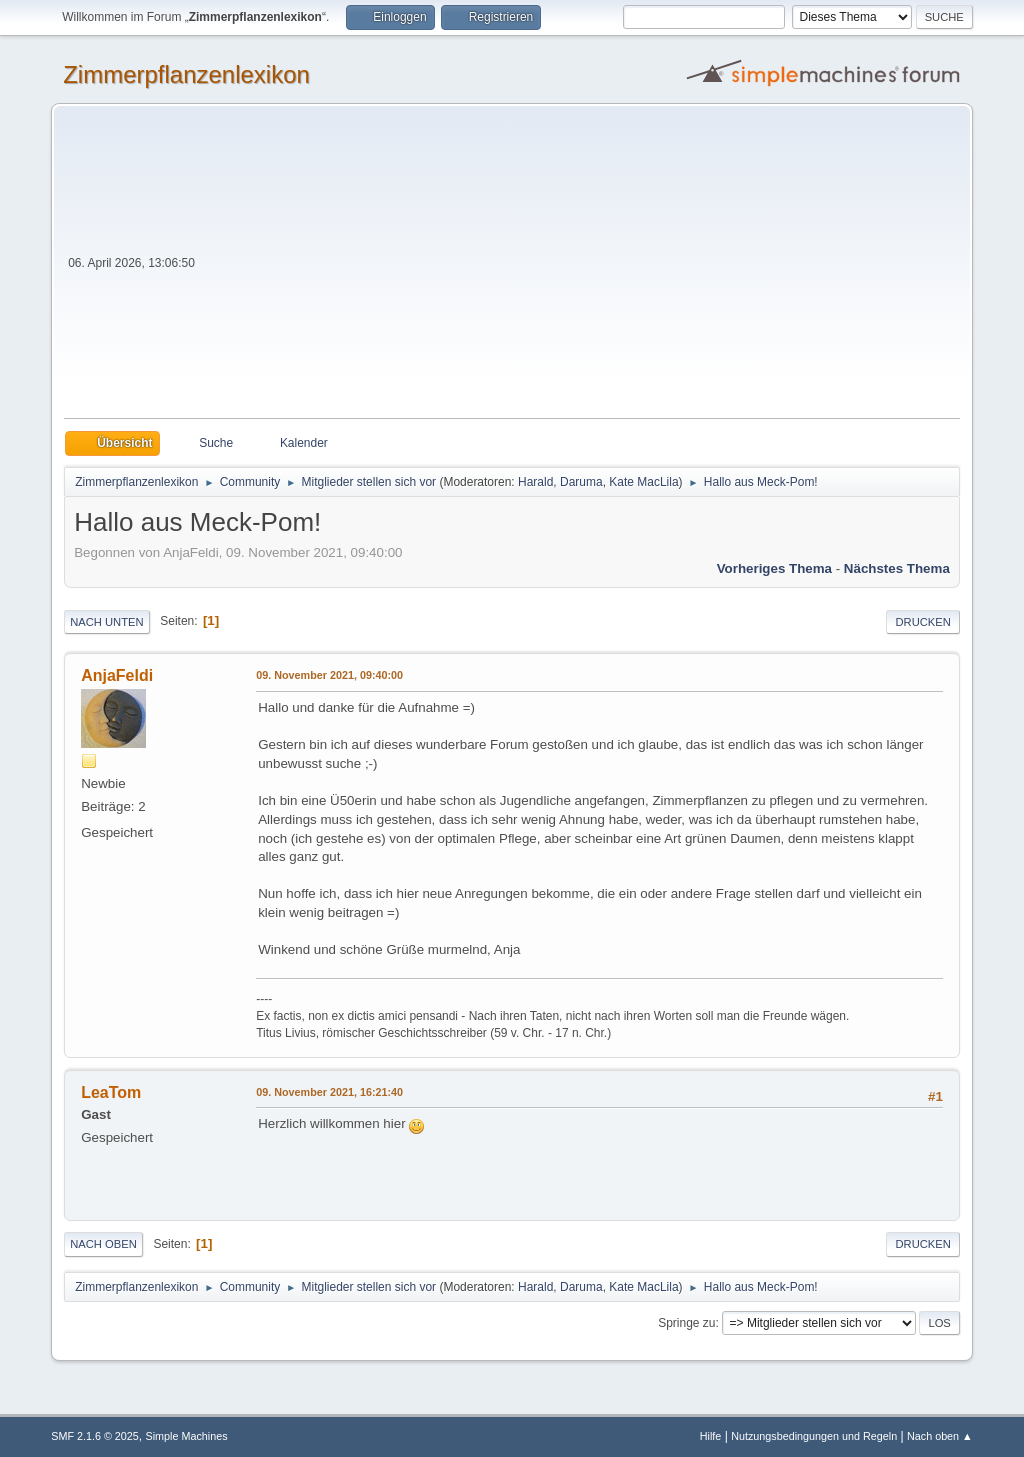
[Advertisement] (579, 268)
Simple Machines (187, 1436)
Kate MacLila (643, 482)
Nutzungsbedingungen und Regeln (814, 1436)
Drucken (922, 622)
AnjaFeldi (117, 675)
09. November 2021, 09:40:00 (329, 675)
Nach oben (103, 1244)
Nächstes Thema (897, 568)
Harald (535, 482)
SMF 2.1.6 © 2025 (95, 1436)
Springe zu (686, 1323)
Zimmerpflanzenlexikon (186, 74)
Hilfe (711, 1436)
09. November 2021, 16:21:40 (329, 1092)
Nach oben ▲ (940, 1436)
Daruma (581, 482)
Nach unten (106, 622)
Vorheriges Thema (774, 568)
